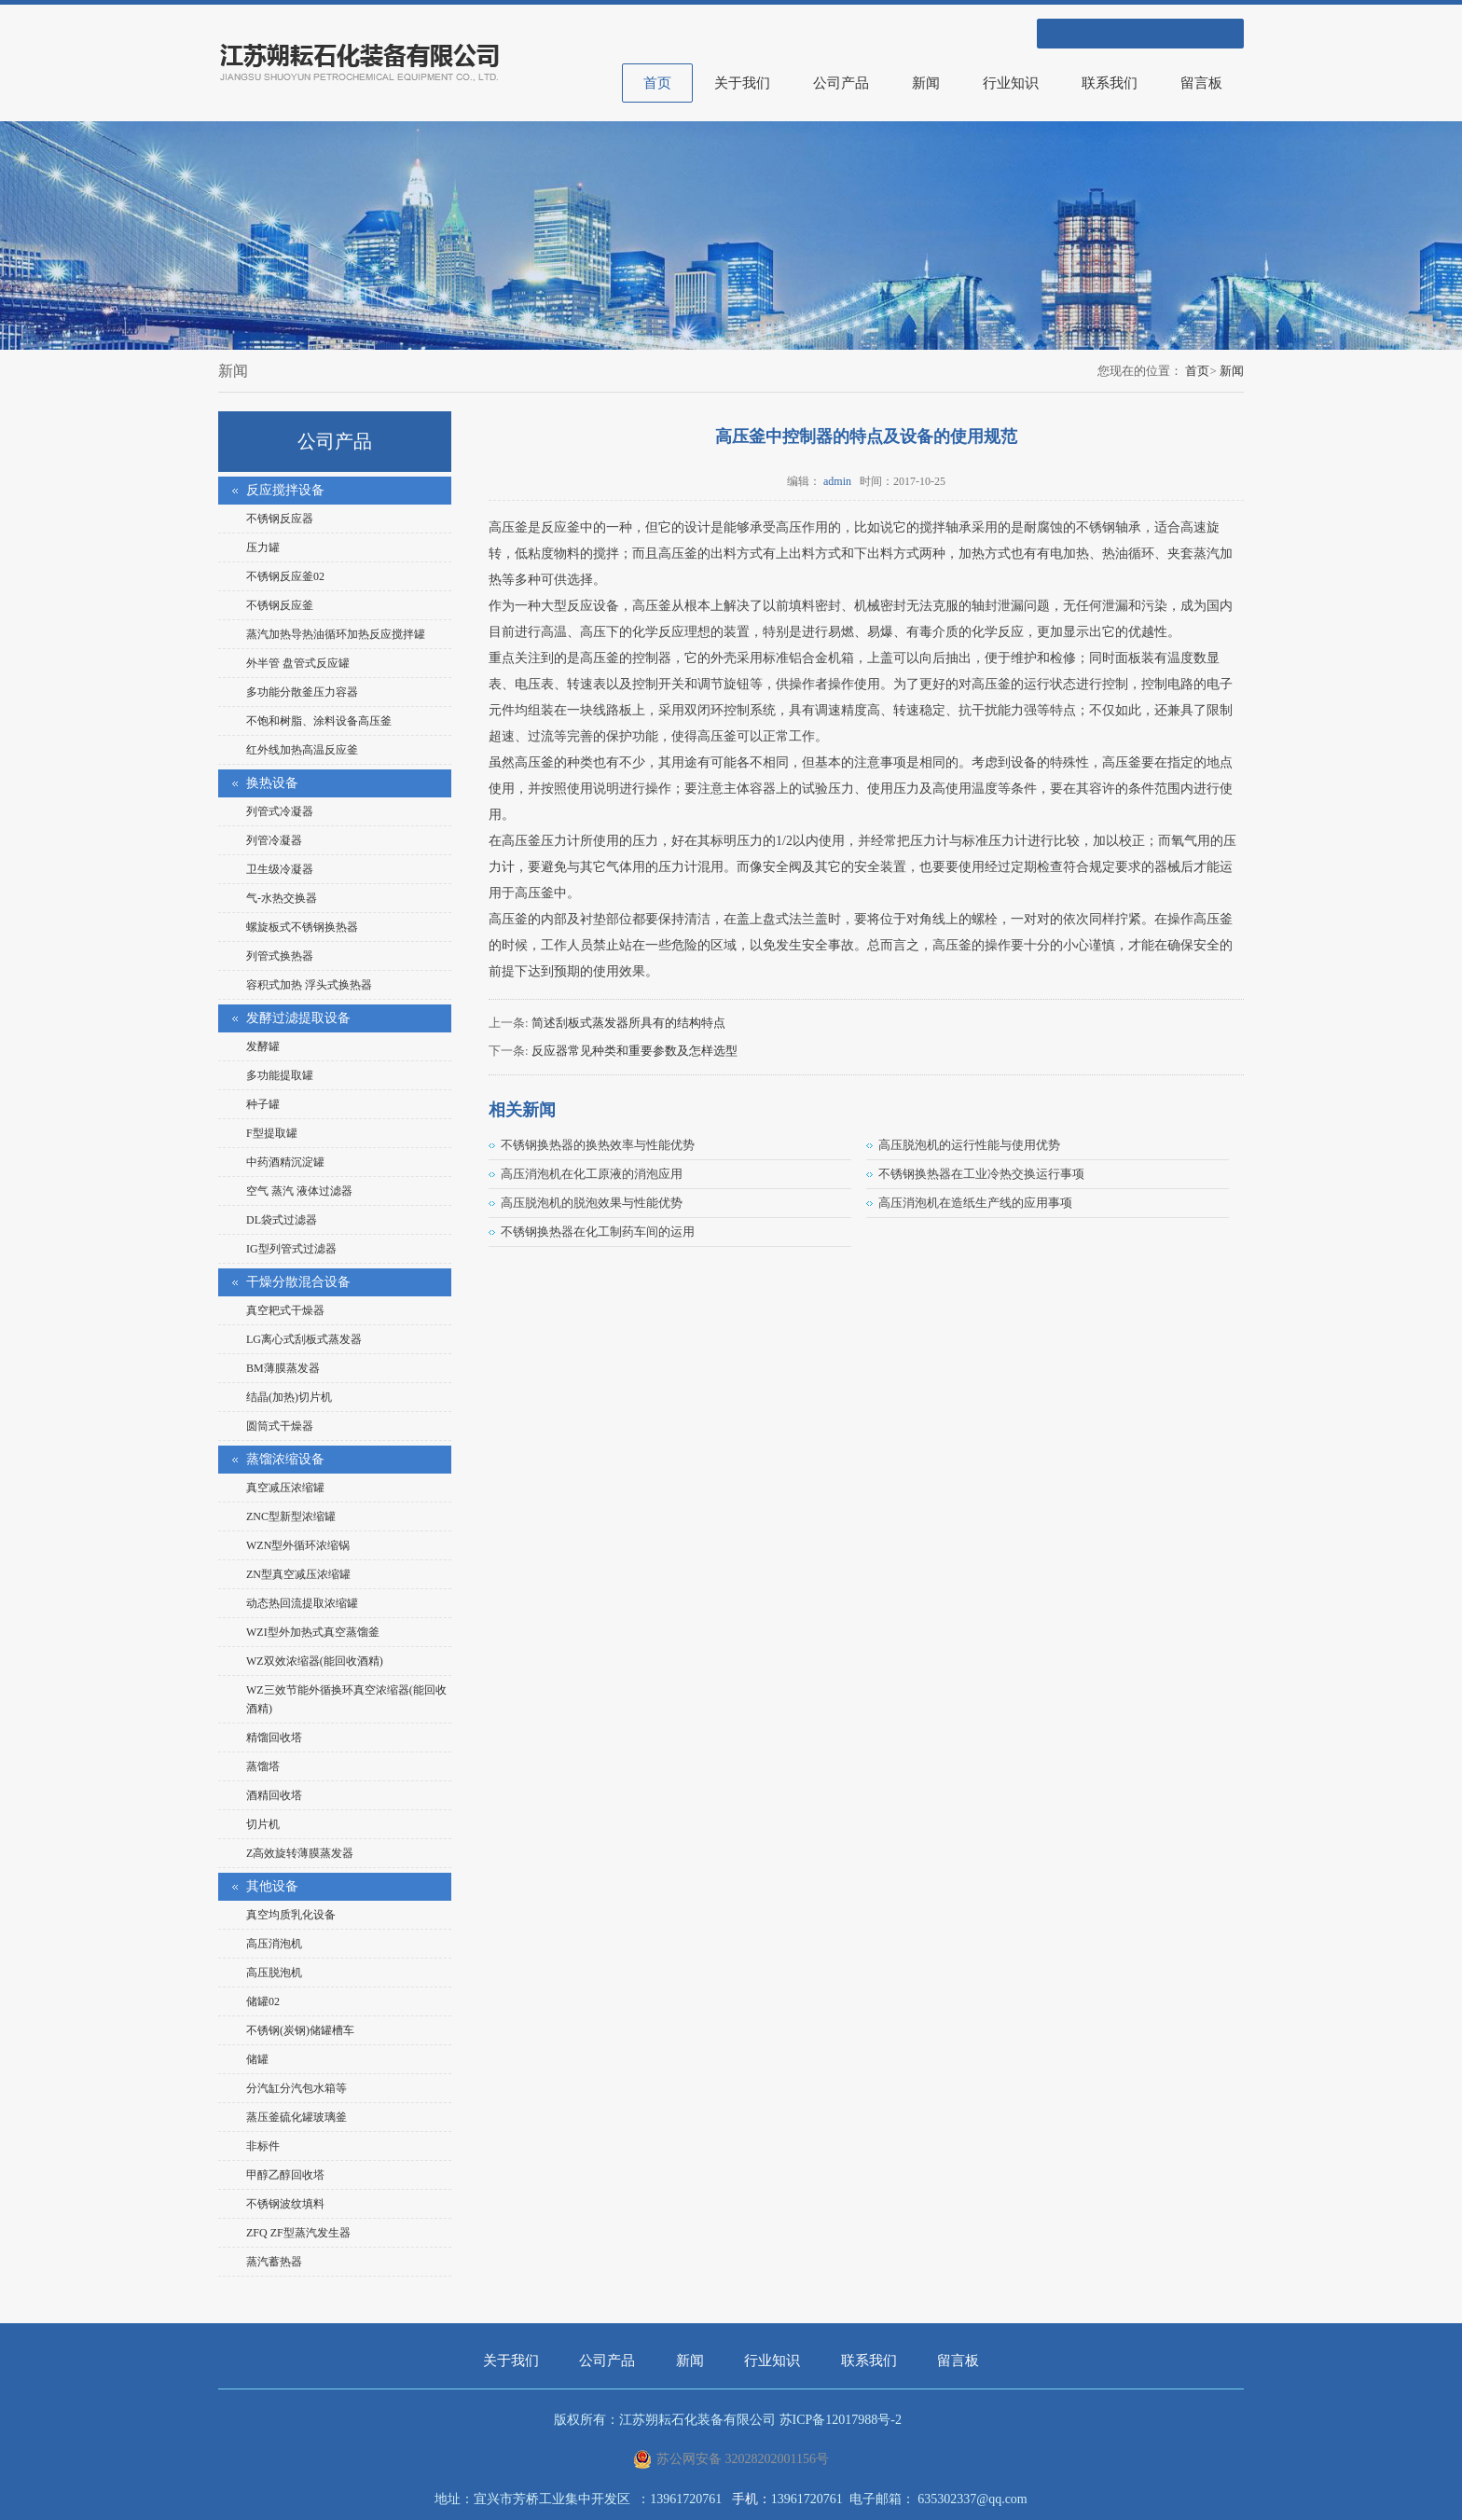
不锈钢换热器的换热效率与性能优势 (598, 1145)
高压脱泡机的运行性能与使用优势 (969, 1145)
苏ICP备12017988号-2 (840, 2420)
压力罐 (263, 547)
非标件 (263, 2146)
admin (837, 481)
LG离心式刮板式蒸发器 (304, 1339)
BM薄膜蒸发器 (283, 1368)
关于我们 (742, 83)
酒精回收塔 (274, 1795)
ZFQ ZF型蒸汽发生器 (298, 2232)
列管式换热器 (279, 955)
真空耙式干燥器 (285, 1310)
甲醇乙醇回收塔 (285, 2174)
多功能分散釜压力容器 (302, 692)
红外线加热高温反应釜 (302, 749)
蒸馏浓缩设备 (285, 1459)
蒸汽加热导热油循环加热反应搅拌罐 (335, 634)
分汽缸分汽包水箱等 (296, 2088)
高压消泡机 (274, 1943)
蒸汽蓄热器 (274, 2261)
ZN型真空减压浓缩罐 (298, 1574)
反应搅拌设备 (285, 490)
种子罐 (263, 1104)
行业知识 (1011, 83)
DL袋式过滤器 (281, 1219)
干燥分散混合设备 (298, 1282)
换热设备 (272, 783)
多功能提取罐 (279, 1075)
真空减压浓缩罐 (285, 1487)
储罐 (257, 2059)
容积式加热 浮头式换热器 (309, 984)
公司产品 (841, 83)
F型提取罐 (271, 1133)
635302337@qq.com (972, 2499)
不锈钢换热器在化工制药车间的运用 (598, 1232)
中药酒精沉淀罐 (285, 1162)
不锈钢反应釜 (279, 605)
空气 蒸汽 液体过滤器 (299, 1191)
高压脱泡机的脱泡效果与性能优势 (592, 1203)
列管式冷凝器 (279, 811)
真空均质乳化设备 (291, 1914)
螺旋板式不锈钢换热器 (302, 927)
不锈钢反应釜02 (285, 576)
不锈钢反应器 (279, 518)
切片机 (263, 1824)
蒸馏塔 (263, 1766)
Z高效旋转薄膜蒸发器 (299, 1853)
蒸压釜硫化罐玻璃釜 (296, 2117)
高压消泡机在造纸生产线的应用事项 (975, 1203)
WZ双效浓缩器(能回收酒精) (314, 1661)
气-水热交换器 (281, 898)
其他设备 (272, 1886)
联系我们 (1110, 83)
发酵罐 (263, 1046)
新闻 (926, 83)
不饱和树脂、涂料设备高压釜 (319, 720)
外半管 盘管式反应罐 (298, 663)
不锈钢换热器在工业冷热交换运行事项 (981, 1174)
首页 (657, 83)
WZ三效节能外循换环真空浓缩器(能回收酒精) (346, 1699)
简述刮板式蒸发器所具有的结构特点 (628, 1023)
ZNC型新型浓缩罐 (291, 1516)
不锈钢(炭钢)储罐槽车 (300, 2030)
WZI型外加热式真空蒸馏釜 (312, 1632)
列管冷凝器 (274, 840)
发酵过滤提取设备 (298, 1018)
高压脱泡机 (274, 1972)
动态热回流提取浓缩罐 (302, 1603)
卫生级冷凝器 (279, 869)
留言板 (1201, 83)
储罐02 (263, 2001)
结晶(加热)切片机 (289, 1397)
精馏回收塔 (274, 1737)
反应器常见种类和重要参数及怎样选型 (634, 1051)
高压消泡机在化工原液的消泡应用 (592, 1174)
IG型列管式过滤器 (291, 1248)
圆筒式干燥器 (279, 1426)
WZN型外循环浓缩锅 (298, 1545)
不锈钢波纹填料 (285, 2203)
